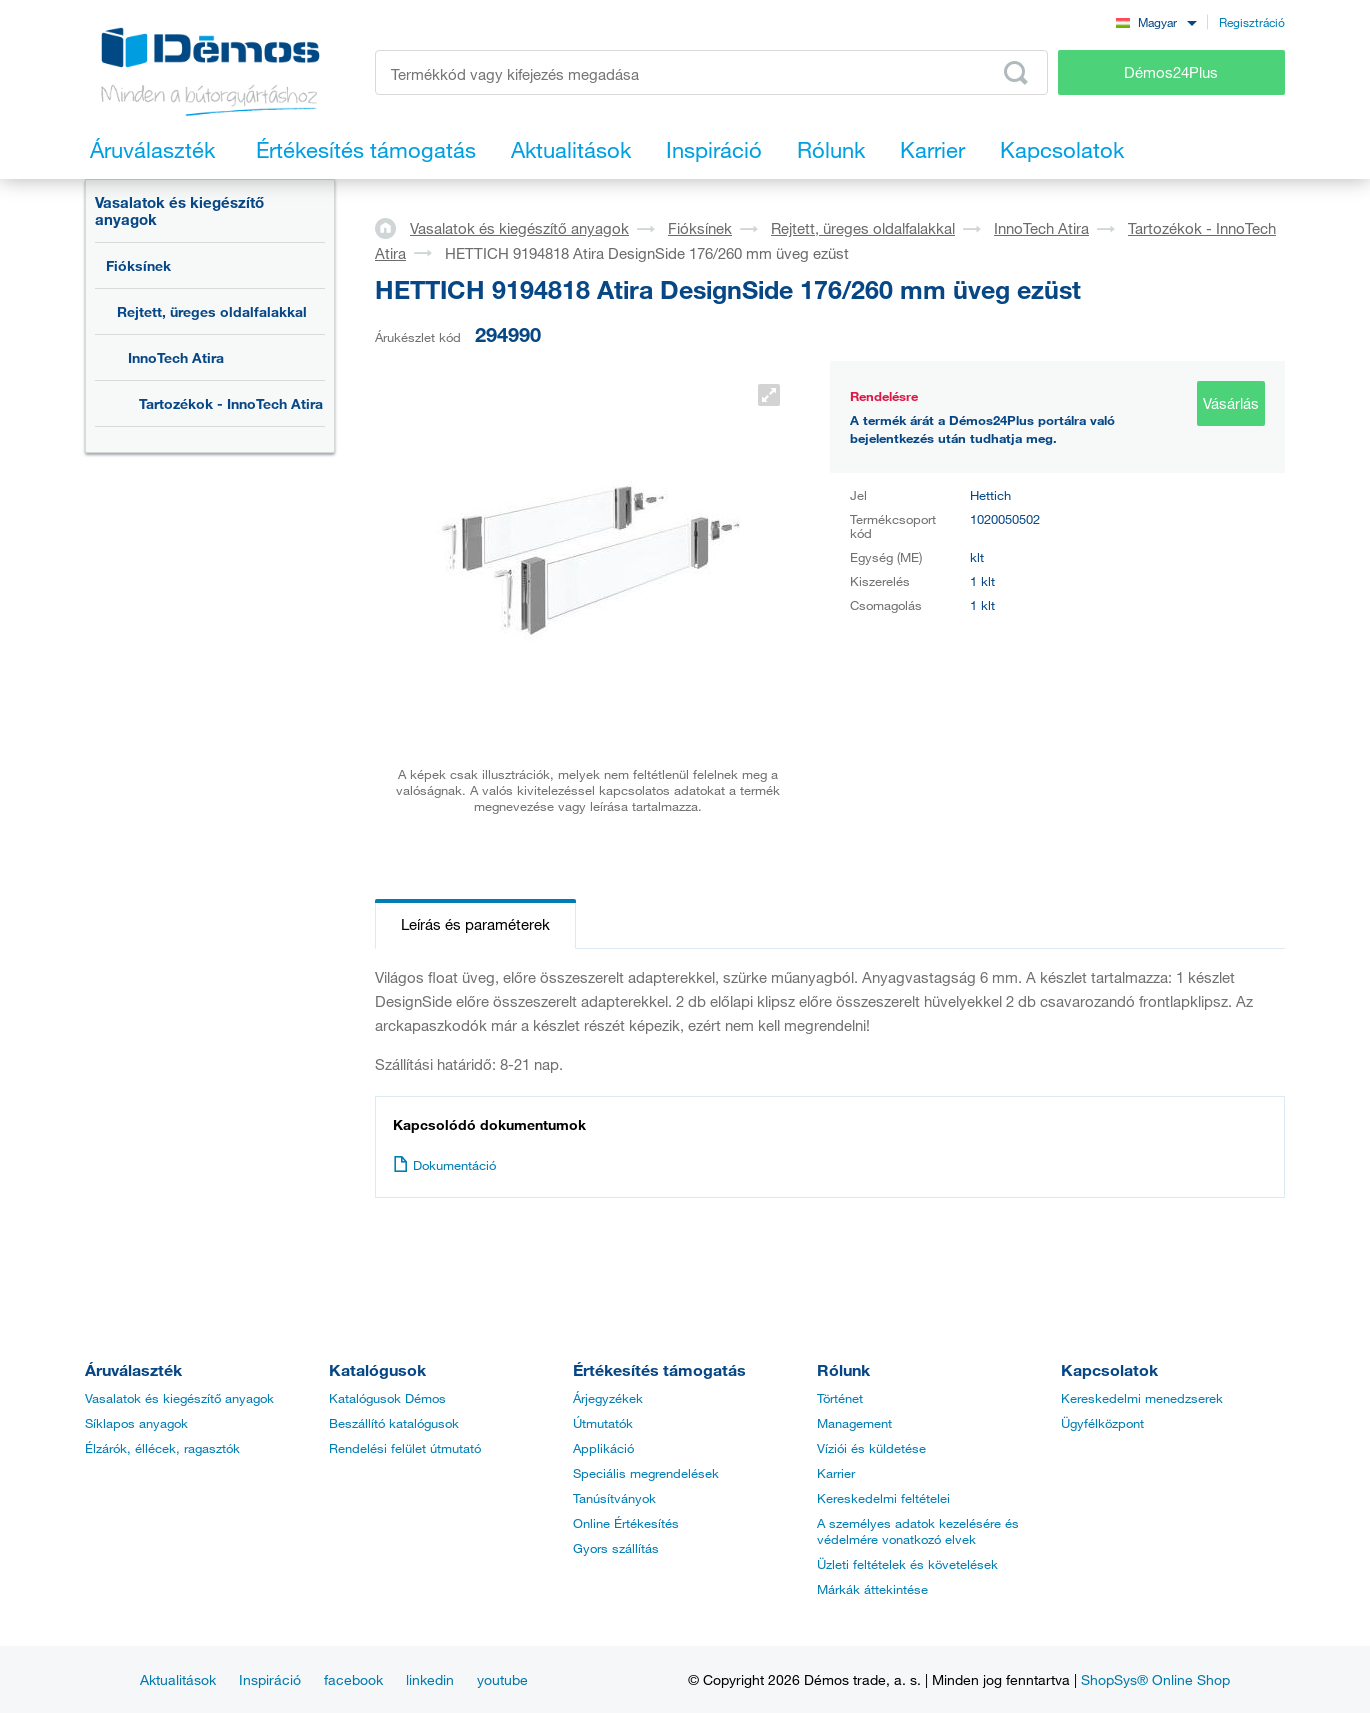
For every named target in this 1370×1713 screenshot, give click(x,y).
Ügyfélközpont (1102, 1423)
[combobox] (1156, 21)
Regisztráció (1252, 22)
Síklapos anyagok (136, 1423)
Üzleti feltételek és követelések (907, 1564)
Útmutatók (603, 1423)
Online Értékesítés (626, 1523)
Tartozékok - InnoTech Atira (231, 403)
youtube (502, 1679)
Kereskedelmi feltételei (883, 1498)
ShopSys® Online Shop (1155, 1679)
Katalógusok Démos (387, 1398)
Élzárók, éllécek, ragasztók (162, 1448)
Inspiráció (270, 1679)
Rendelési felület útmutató (405, 1448)
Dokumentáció (444, 1165)
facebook (353, 1679)
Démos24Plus (1171, 72)
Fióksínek (138, 265)
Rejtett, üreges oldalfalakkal (212, 311)
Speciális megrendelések (646, 1473)
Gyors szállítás (616, 1548)
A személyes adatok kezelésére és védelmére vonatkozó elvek (918, 1531)
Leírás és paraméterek (475, 924)
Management (854, 1423)
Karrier (836, 1473)
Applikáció (603, 1448)
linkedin (430, 1679)
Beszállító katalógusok (394, 1423)
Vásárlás (1231, 403)
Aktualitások (178, 1679)
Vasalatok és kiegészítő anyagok (179, 210)
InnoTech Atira (176, 357)
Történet (840, 1398)
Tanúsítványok (614, 1498)
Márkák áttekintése (872, 1589)
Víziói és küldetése (871, 1448)
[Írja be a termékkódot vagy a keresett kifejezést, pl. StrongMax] (711, 72)
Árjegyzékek (608, 1398)
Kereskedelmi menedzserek (1142, 1398)
